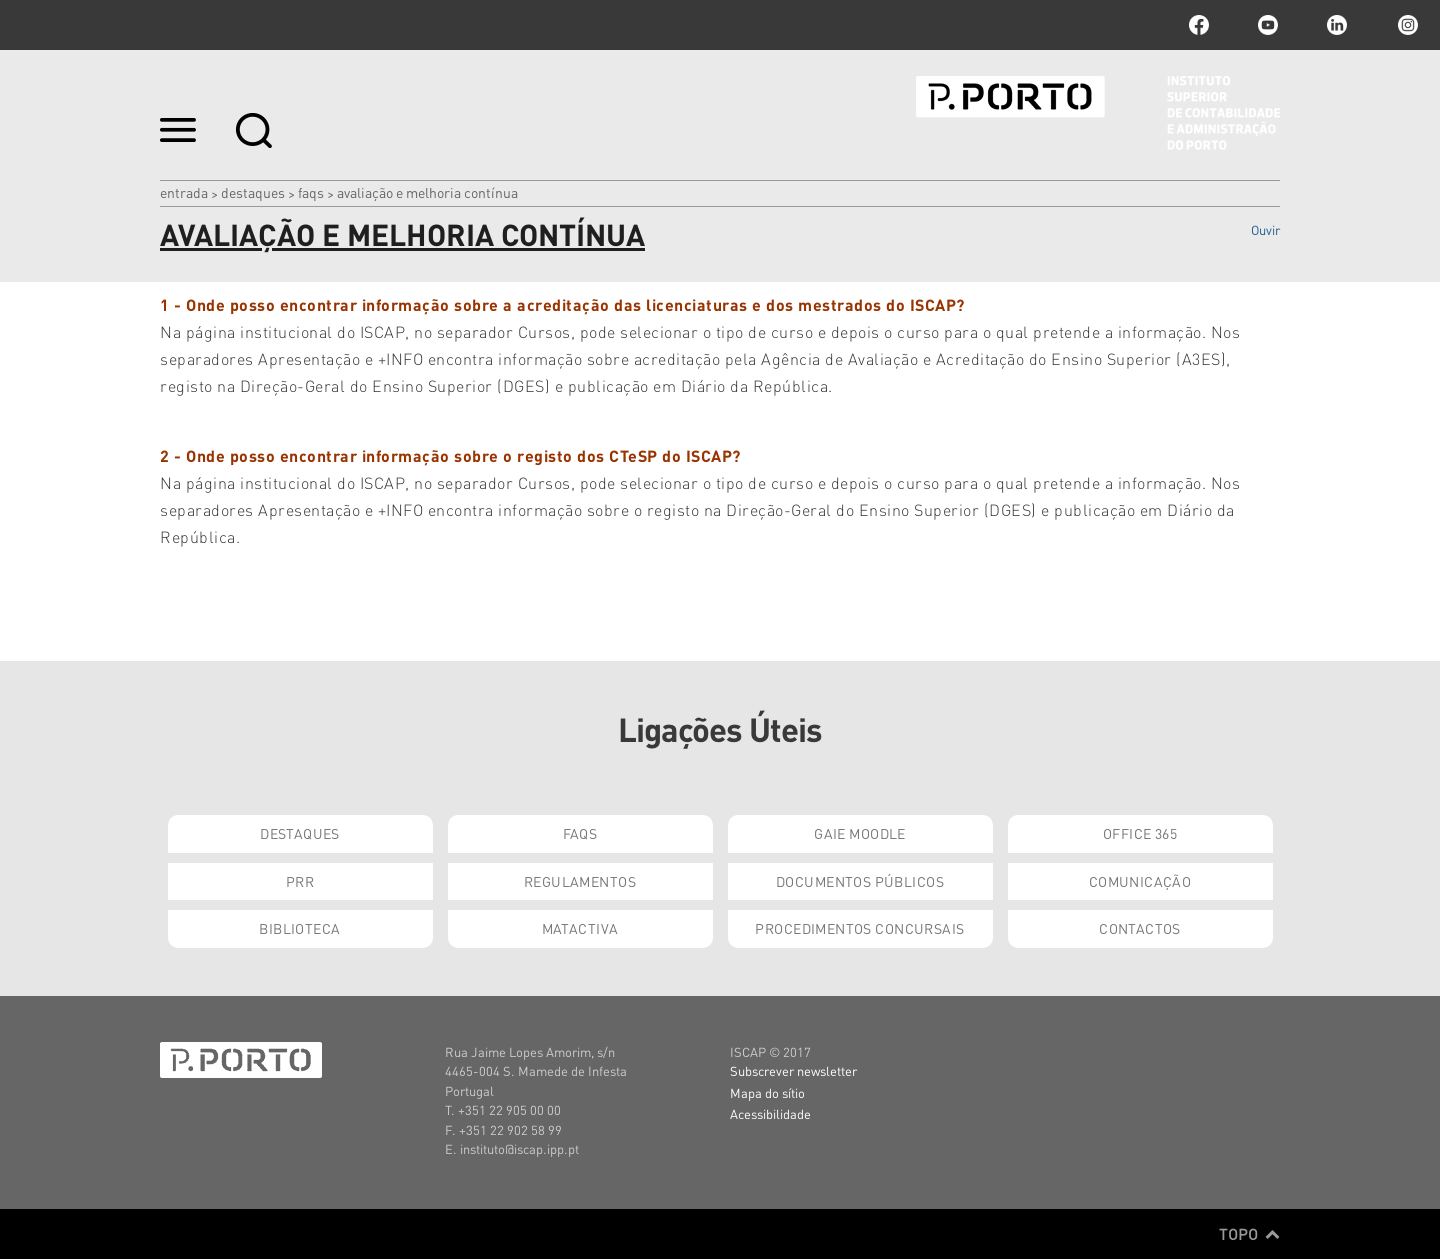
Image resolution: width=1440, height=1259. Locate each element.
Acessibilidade (770, 1113)
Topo (1249, 1234)
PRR (300, 881)
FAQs (311, 192)
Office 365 (1140, 833)
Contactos (1140, 928)
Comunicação (1140, 881)
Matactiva (580, 928)
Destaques (253, 192)
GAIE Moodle (860, 833)
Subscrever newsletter (793, 1070)
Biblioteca (299, 928)
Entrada (184, 192)
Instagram (1406, 25)
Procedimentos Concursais (859, 928)
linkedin (1337, 25)
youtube (1268, 25)
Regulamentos (580, 881)
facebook (1199, 25)
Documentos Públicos (860, 881)
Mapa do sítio (767, 1092)
